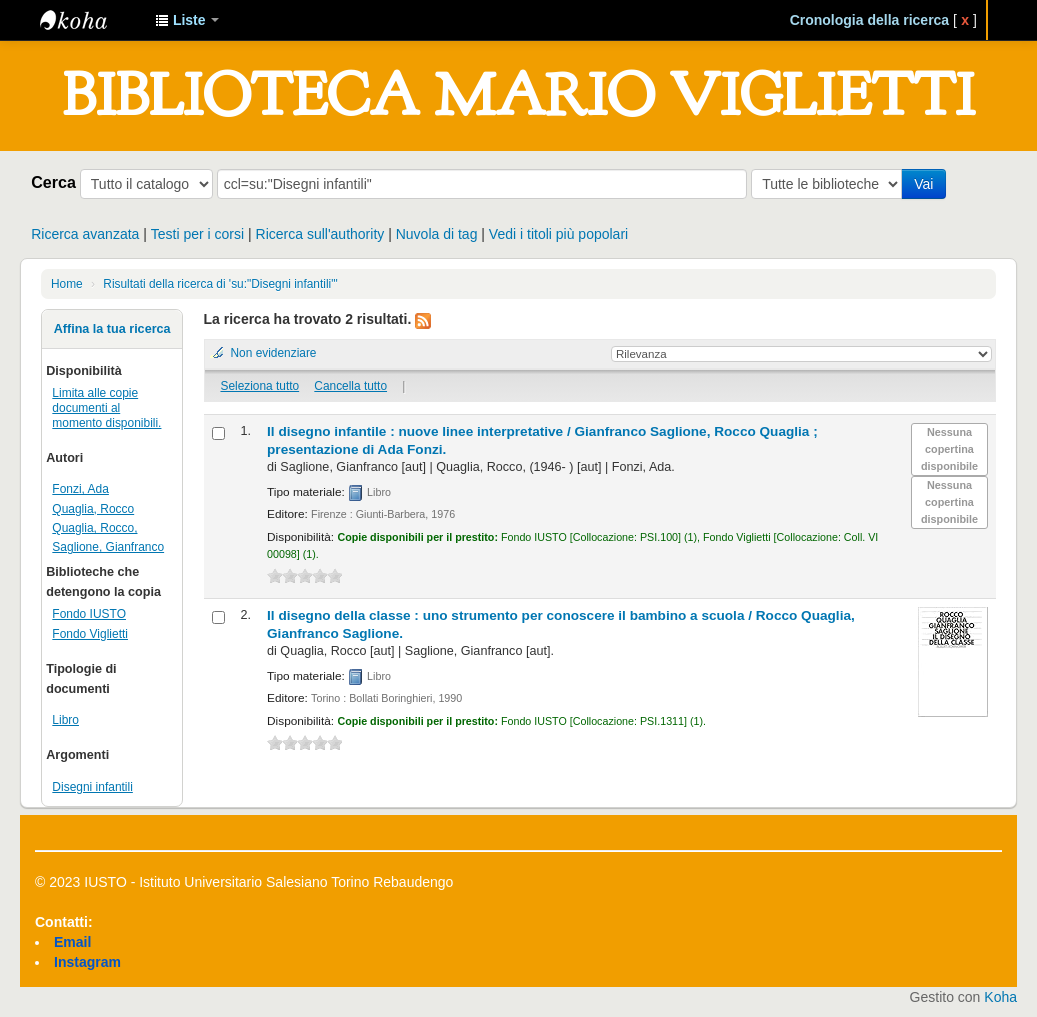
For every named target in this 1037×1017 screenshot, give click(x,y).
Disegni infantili (92, 787)
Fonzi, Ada (80, 489)
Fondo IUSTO (89, 614)
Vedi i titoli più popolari (558, 234)
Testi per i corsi (197, 234)
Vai (923, 184)
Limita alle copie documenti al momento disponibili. (106, 408)
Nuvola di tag (437, 234)
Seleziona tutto (259, 386)
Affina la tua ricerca (112, 329)
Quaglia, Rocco (93, 509)
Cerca (53, 182)
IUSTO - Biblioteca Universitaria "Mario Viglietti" (90, 20)
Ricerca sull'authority (320, 234)
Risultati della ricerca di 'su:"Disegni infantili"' (220, 284)
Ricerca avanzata (85, 234)
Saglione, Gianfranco (108, 547)
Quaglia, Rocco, (94, 528)
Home (67, 284)
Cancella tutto (350, 386)
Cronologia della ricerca (870, 20)
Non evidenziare (274, 353)
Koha (1000, 997)
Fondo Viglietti (90, 634)
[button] (187, 20)
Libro (65, 720)
